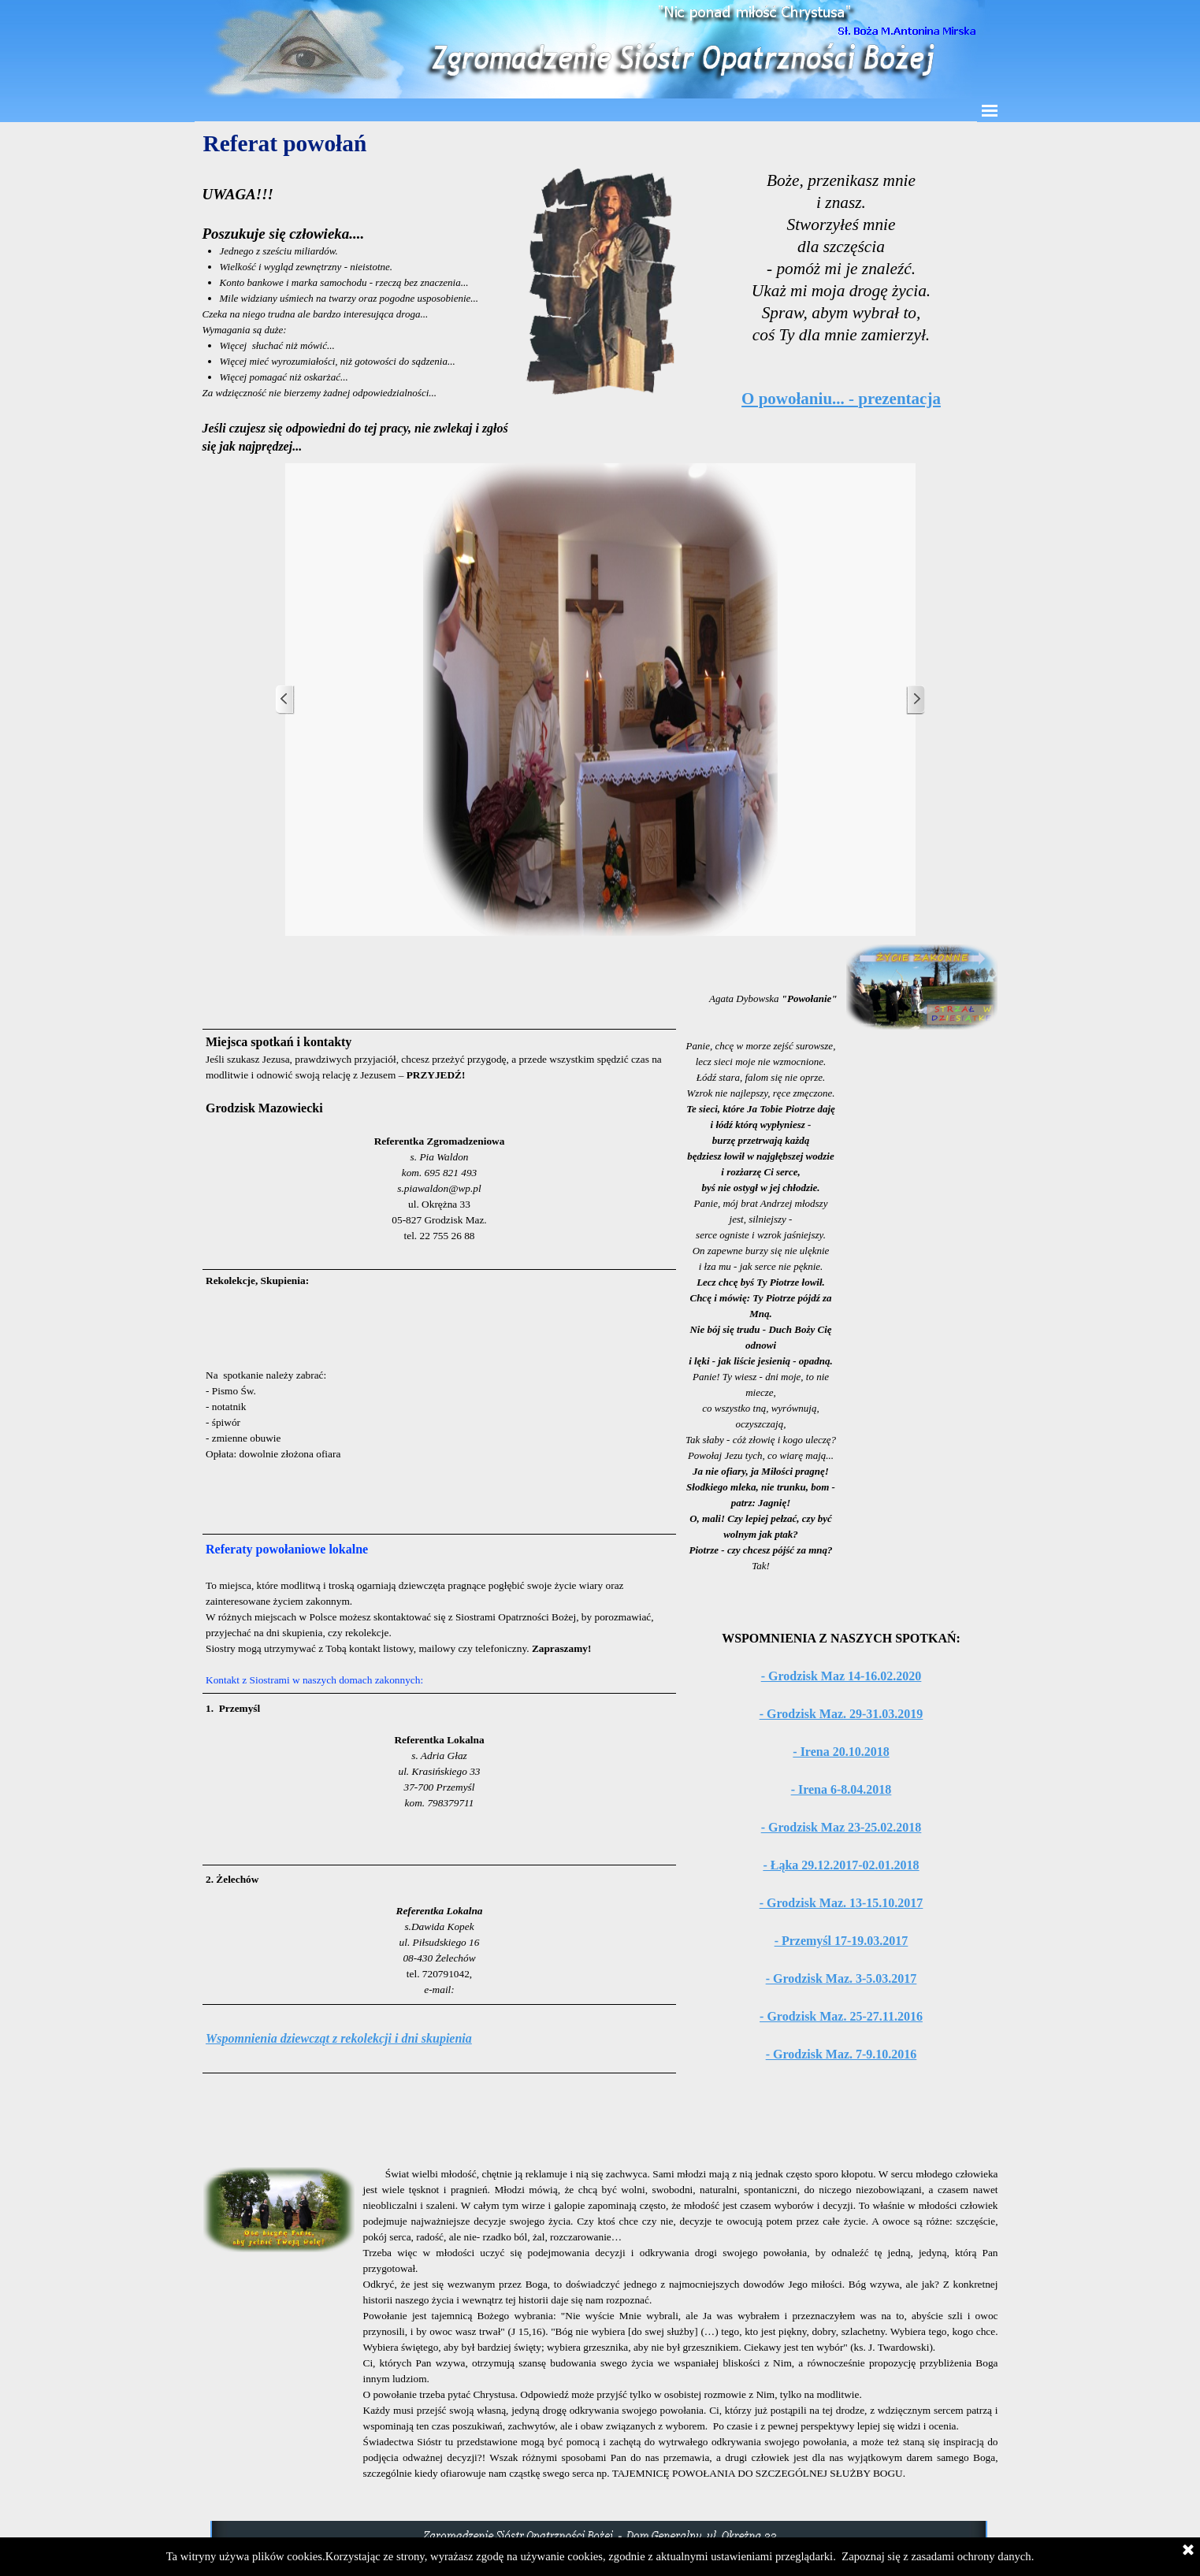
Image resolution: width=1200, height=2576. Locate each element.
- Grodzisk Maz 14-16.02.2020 (841, 1676)
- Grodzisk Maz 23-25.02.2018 (841, 1827)
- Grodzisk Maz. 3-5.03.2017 (841, 1978)
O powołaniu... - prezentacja (841, 398)
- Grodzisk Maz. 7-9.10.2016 (841, 2054)
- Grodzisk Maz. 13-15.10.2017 (841, 1903)
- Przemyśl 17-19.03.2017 (841, 1940)
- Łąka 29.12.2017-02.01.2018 (841, 1865)
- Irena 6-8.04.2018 (841, 1789)
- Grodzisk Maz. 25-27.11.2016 (841, 2016)
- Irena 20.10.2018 (841, 1751)
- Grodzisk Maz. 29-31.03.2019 (841, 1713)
